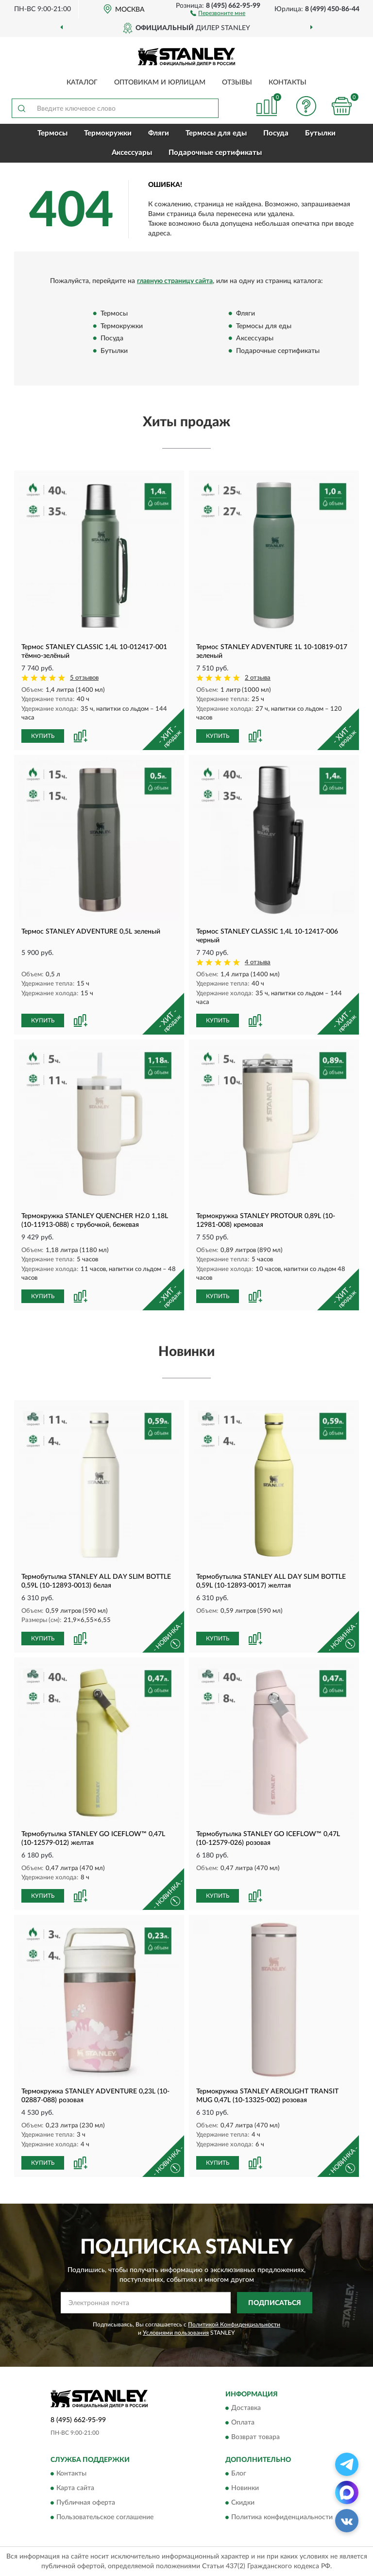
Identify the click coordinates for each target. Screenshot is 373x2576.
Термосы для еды (216, 133)
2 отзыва (258, 678)
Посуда (275, 133)
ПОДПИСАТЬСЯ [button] (274, 2303)
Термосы (52, 133)
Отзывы (237, 82)
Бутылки (320, 133)
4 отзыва (258, 962)
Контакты (287, 82)
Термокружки (108, 133)
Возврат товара (255, 2437)
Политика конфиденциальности (282, 2517)
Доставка (246, 2408)
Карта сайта (75, 2488)
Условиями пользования (176, 2333)
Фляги (158, 133)
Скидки (242, 2503)
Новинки (245, 2488)
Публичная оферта (85, 2503)
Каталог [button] (82, 82)
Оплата (242, 2422)
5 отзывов (84, 678)
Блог (238, 2474)
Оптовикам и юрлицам (159, 82)
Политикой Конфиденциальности (234, 2324)
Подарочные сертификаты (215, 152)
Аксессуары (132, 152)
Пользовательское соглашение (104, 2517)
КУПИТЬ (42, 736)
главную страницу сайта (175, 281)
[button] (217, 13)
